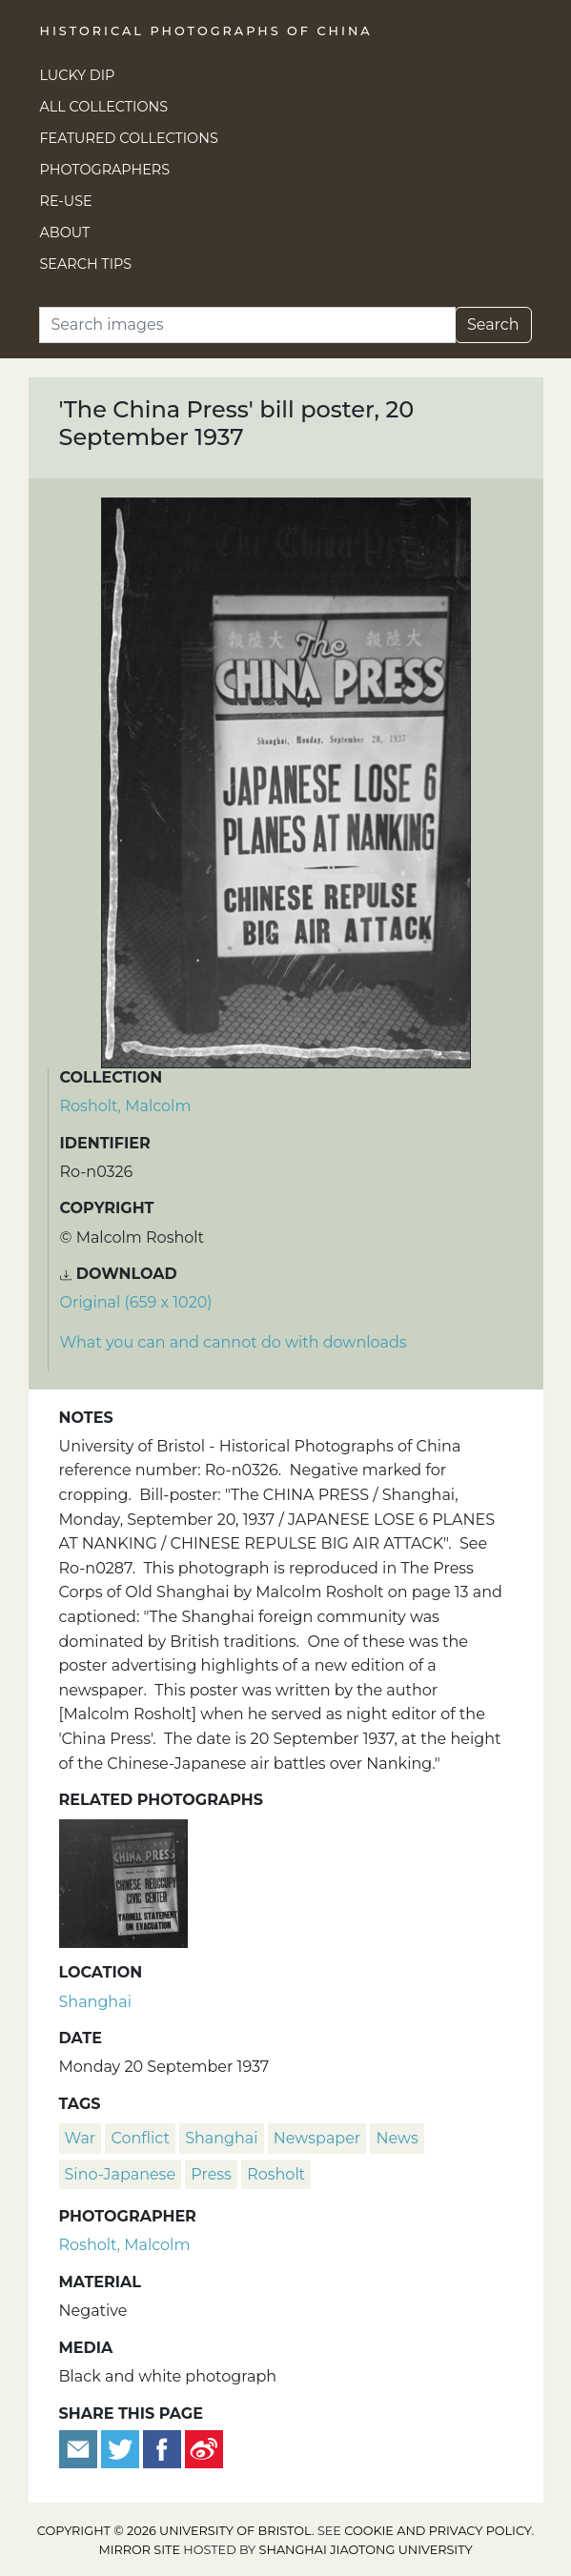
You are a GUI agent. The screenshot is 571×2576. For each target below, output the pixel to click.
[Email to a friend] (80, 2448)
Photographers (105, 169)
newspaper (317, 2138)
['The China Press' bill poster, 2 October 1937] (123, 1882)
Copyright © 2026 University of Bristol (174, 2531)
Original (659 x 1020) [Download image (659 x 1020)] (136, 1302)
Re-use (66, 201)
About (65, 232)
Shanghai (95, 2002)
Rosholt (276, 2174)
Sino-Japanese (120, 2174)
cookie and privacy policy (437, 2531)
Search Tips (86, 264)
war (80, 2138)
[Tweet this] (122, 2448)
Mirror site (139, 2550)
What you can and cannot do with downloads (233, 1342)
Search (493, 324)
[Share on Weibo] (204, 2448)
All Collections (104, 106)
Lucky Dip (77, 75)
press (211, 2174)
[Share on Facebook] (162, 2448)
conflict (140, 2138)
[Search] (247, 325)
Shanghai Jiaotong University (366, 2550)
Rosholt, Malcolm (126, 1106)
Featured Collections (129, 138)
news (397, 2138)
